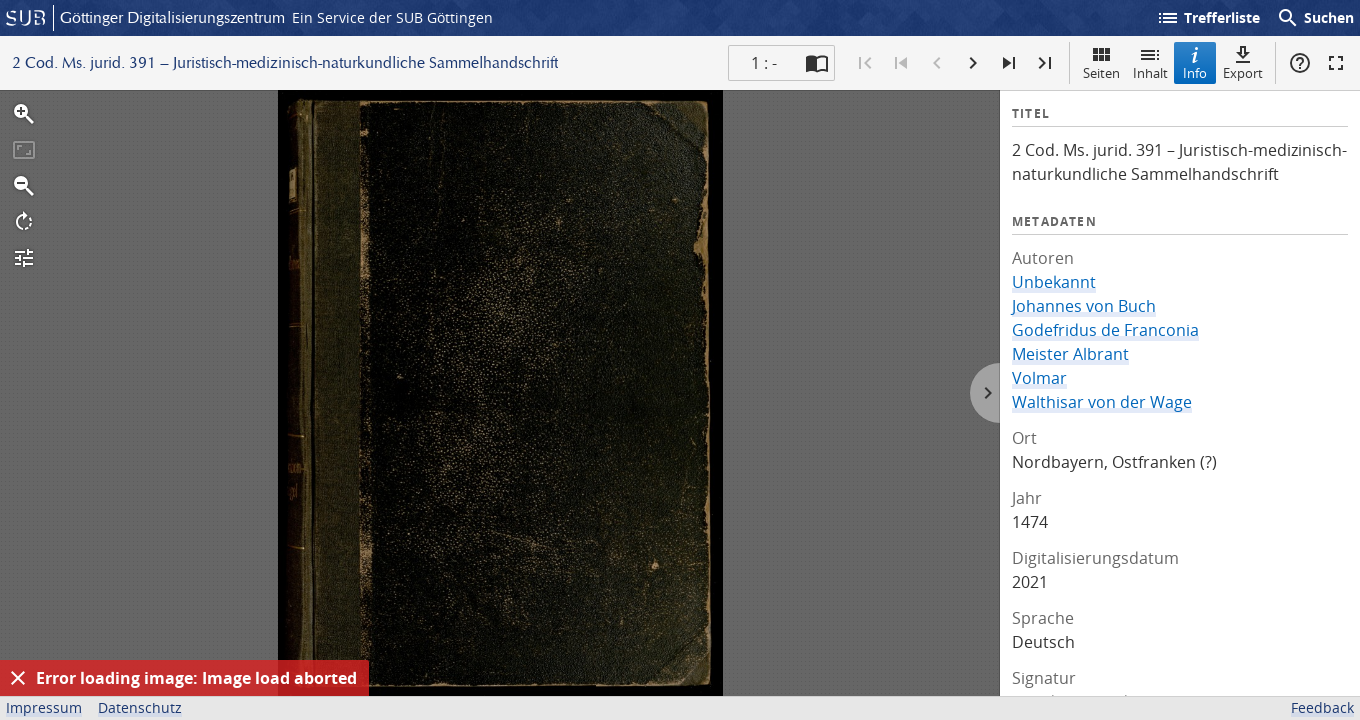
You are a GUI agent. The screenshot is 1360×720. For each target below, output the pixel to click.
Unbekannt (1054, 282)
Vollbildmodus (1336, 63)
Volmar (1039, 378)
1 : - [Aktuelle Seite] (764, 63)
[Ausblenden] (18, 678)
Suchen (1315, 18)
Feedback (1322, 707)
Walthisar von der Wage (1102, 402)
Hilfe (1300, 63)
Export (1243, 62)
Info (1195, 62)
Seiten (1101, 62)
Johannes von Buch (1084, 306)
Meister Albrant (1070, 354)
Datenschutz (140, 707)
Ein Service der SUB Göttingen (392, 17)
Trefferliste (1208, 18)
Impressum (44, 707)
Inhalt (1150, 62)
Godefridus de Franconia (1105, 330)
